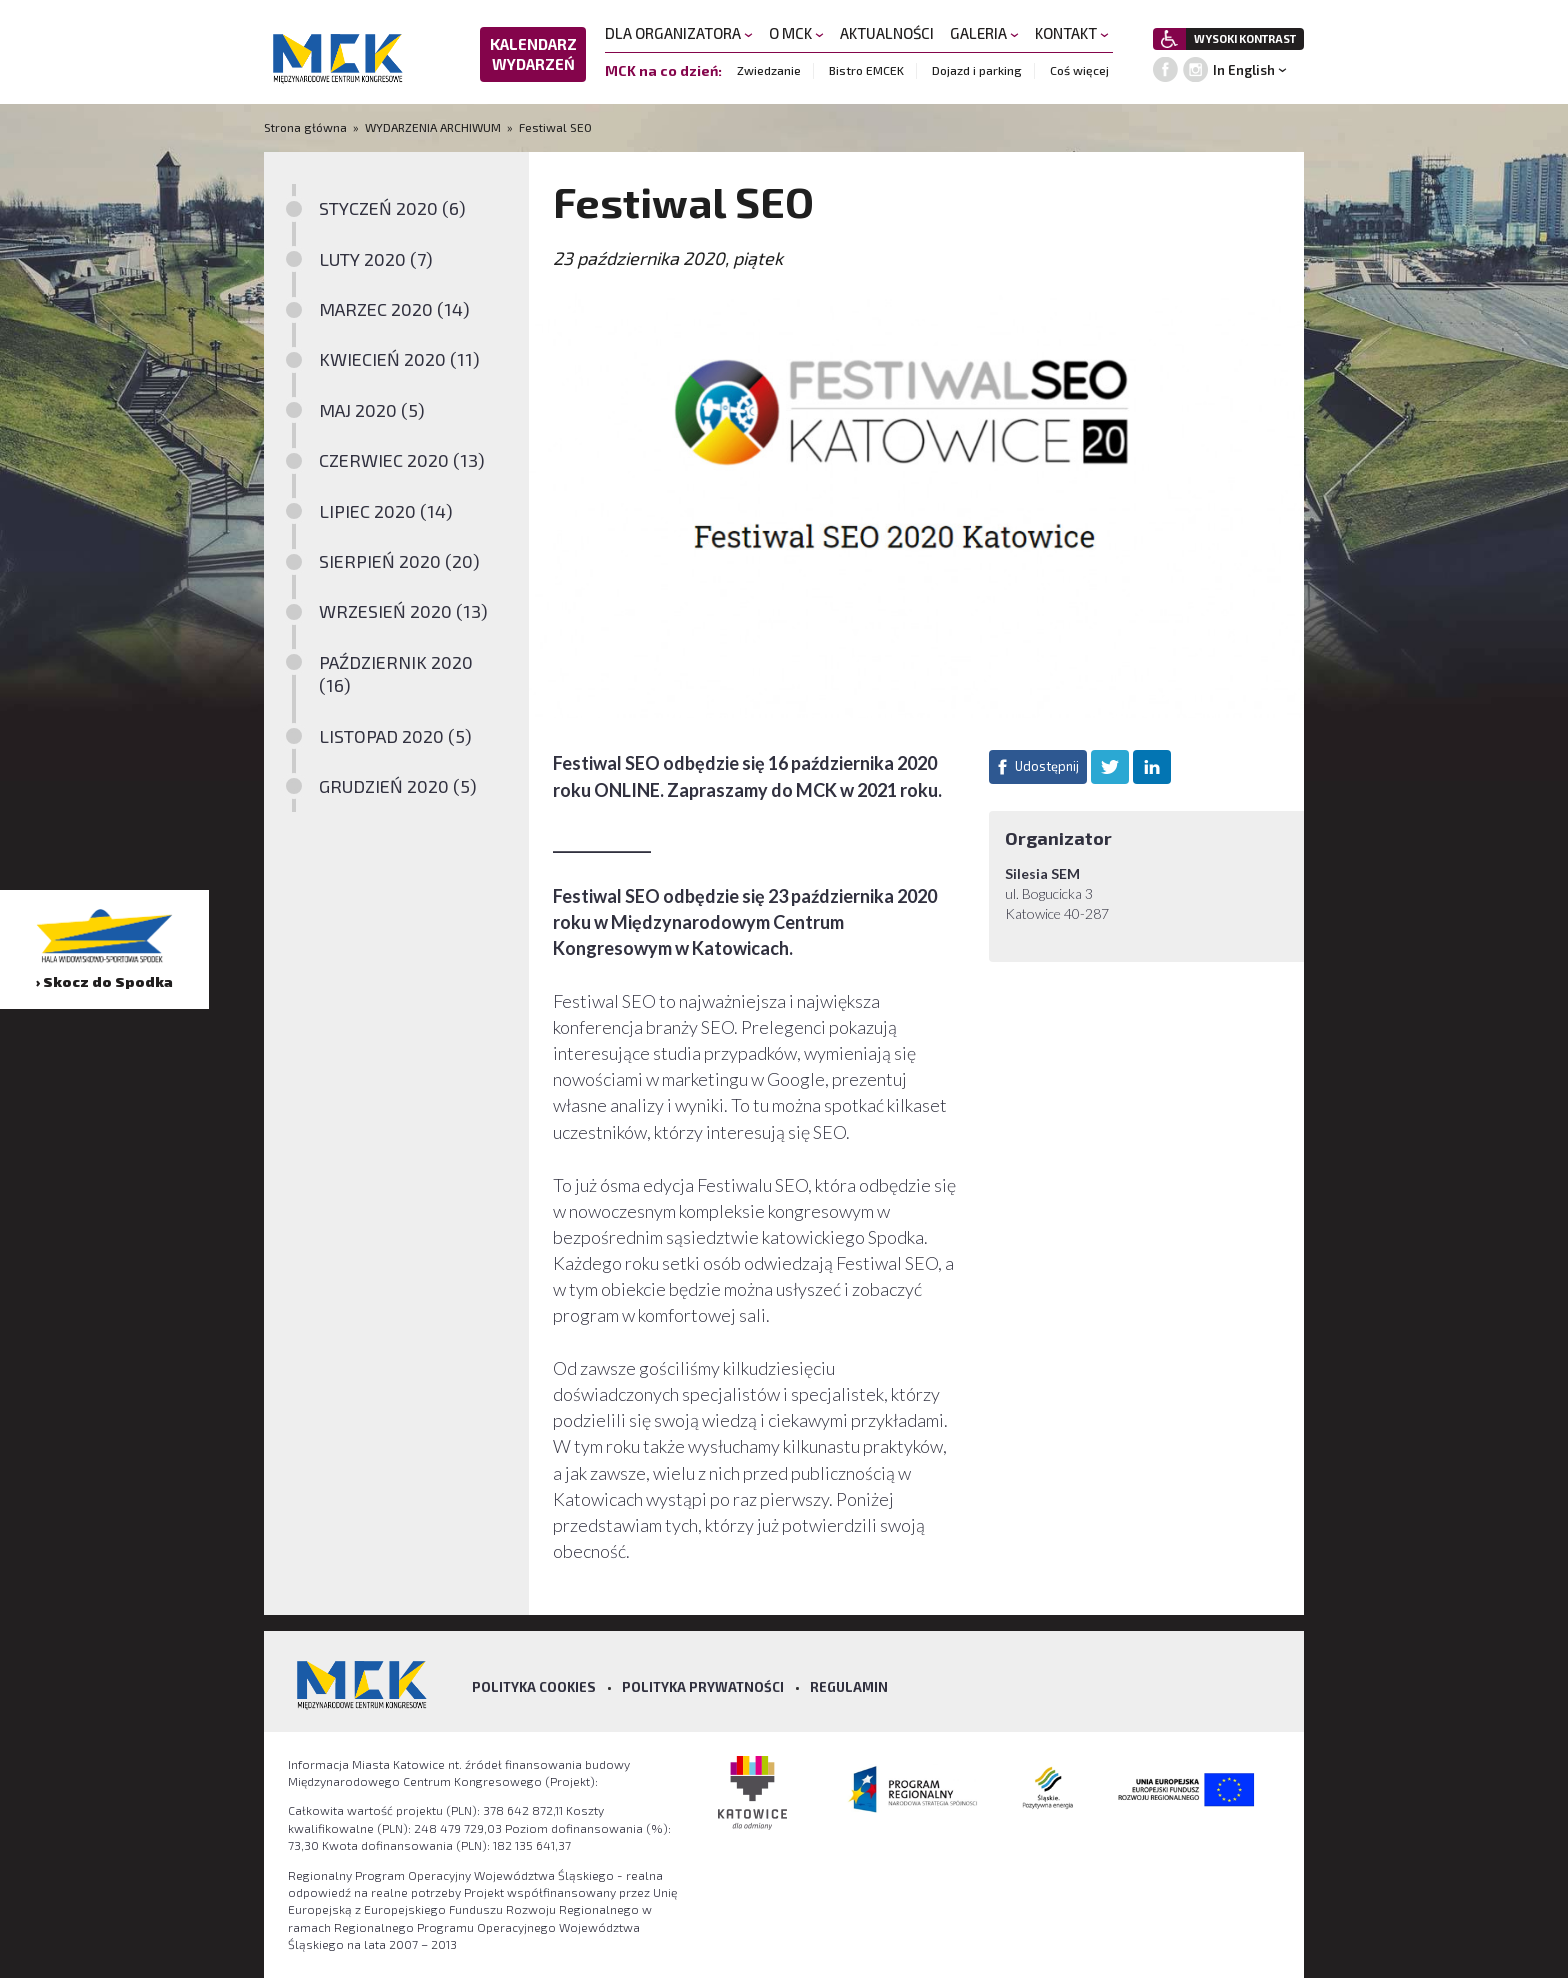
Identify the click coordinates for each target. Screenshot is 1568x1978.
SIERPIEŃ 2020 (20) (399, 561)
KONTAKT (1072, 33)
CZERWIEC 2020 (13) (402, 460)
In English (1244, 70)
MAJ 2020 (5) (372, 410)
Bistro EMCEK (866, 70)
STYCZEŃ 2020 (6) (392, 208)
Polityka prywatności (703, 1687)
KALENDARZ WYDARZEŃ (533, 54)
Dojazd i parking (977, 70)
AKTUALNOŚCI (887, 33)
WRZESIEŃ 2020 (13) (403, 611)
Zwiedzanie (769, 70)
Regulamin (849, 1687)
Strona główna (307, 127)
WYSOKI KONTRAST (1245, 38)
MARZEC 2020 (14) (394, 309)
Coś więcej (1079, 70)
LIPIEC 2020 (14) (386, 511)
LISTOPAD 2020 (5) (395, 736)
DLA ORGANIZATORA (679, 33)
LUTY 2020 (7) (376, 259)
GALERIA (984, 33)
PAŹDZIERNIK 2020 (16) (396, 673)
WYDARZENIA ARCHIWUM (433, 127)
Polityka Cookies (534, 1687)
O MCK (796, 33)
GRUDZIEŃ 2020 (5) (398, 786)
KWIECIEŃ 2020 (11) (399, 359)
